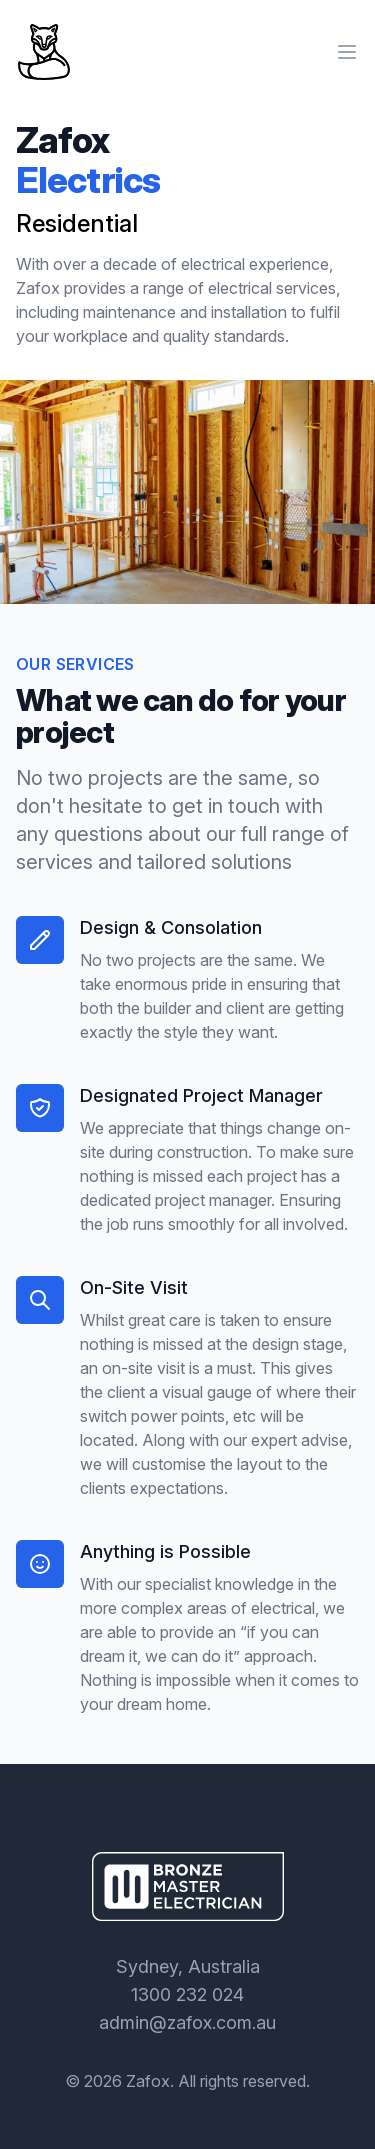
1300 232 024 (187, 1994)
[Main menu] (347, 52)
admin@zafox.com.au (187, 2022)
